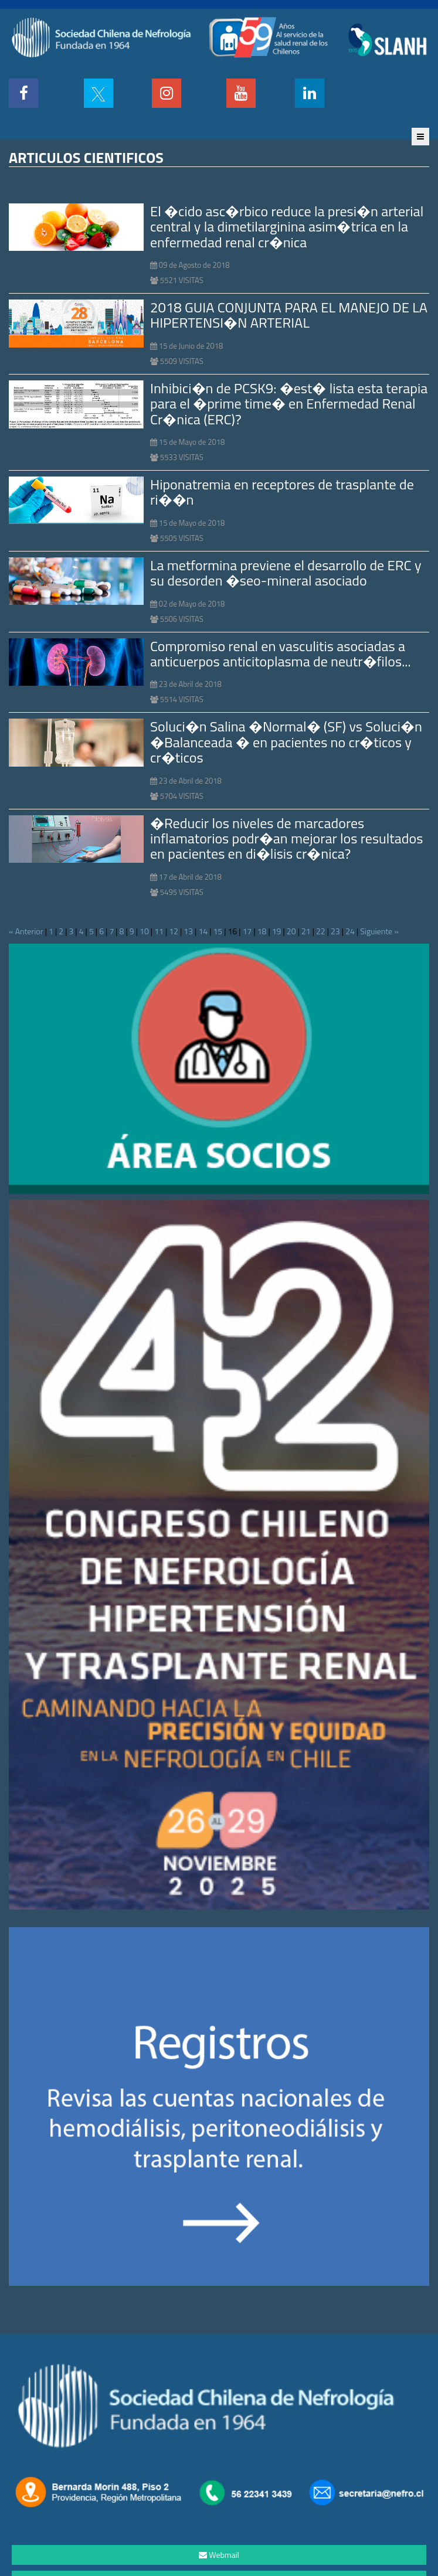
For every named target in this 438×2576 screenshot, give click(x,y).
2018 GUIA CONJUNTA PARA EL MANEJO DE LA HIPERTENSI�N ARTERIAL (288, 315)
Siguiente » (379, 931)
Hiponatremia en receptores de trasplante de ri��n (282, 492)
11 (159, 931)
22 (320, 931)
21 (306, 931)
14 (203, 931)
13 (188, 931)
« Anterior (26, 931)
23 (335, 931)
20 (291, 931)
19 (276, 931)
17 (247, 931)
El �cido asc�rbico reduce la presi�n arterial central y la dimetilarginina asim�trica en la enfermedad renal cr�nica (286, 226)
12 (173, 931)
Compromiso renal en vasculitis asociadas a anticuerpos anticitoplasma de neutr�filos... (280, 653)
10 (144, 931)
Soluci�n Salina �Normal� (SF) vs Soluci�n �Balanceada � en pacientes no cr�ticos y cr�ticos (286, 742)
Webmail (219, 2554)
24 (350, 931)
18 (262, 931)
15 (217, 931)
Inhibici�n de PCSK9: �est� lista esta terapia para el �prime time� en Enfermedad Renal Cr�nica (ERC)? (288, 403)
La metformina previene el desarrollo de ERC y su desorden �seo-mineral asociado (286, 572)
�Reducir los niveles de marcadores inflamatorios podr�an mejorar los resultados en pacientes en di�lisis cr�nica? (286, 838)
